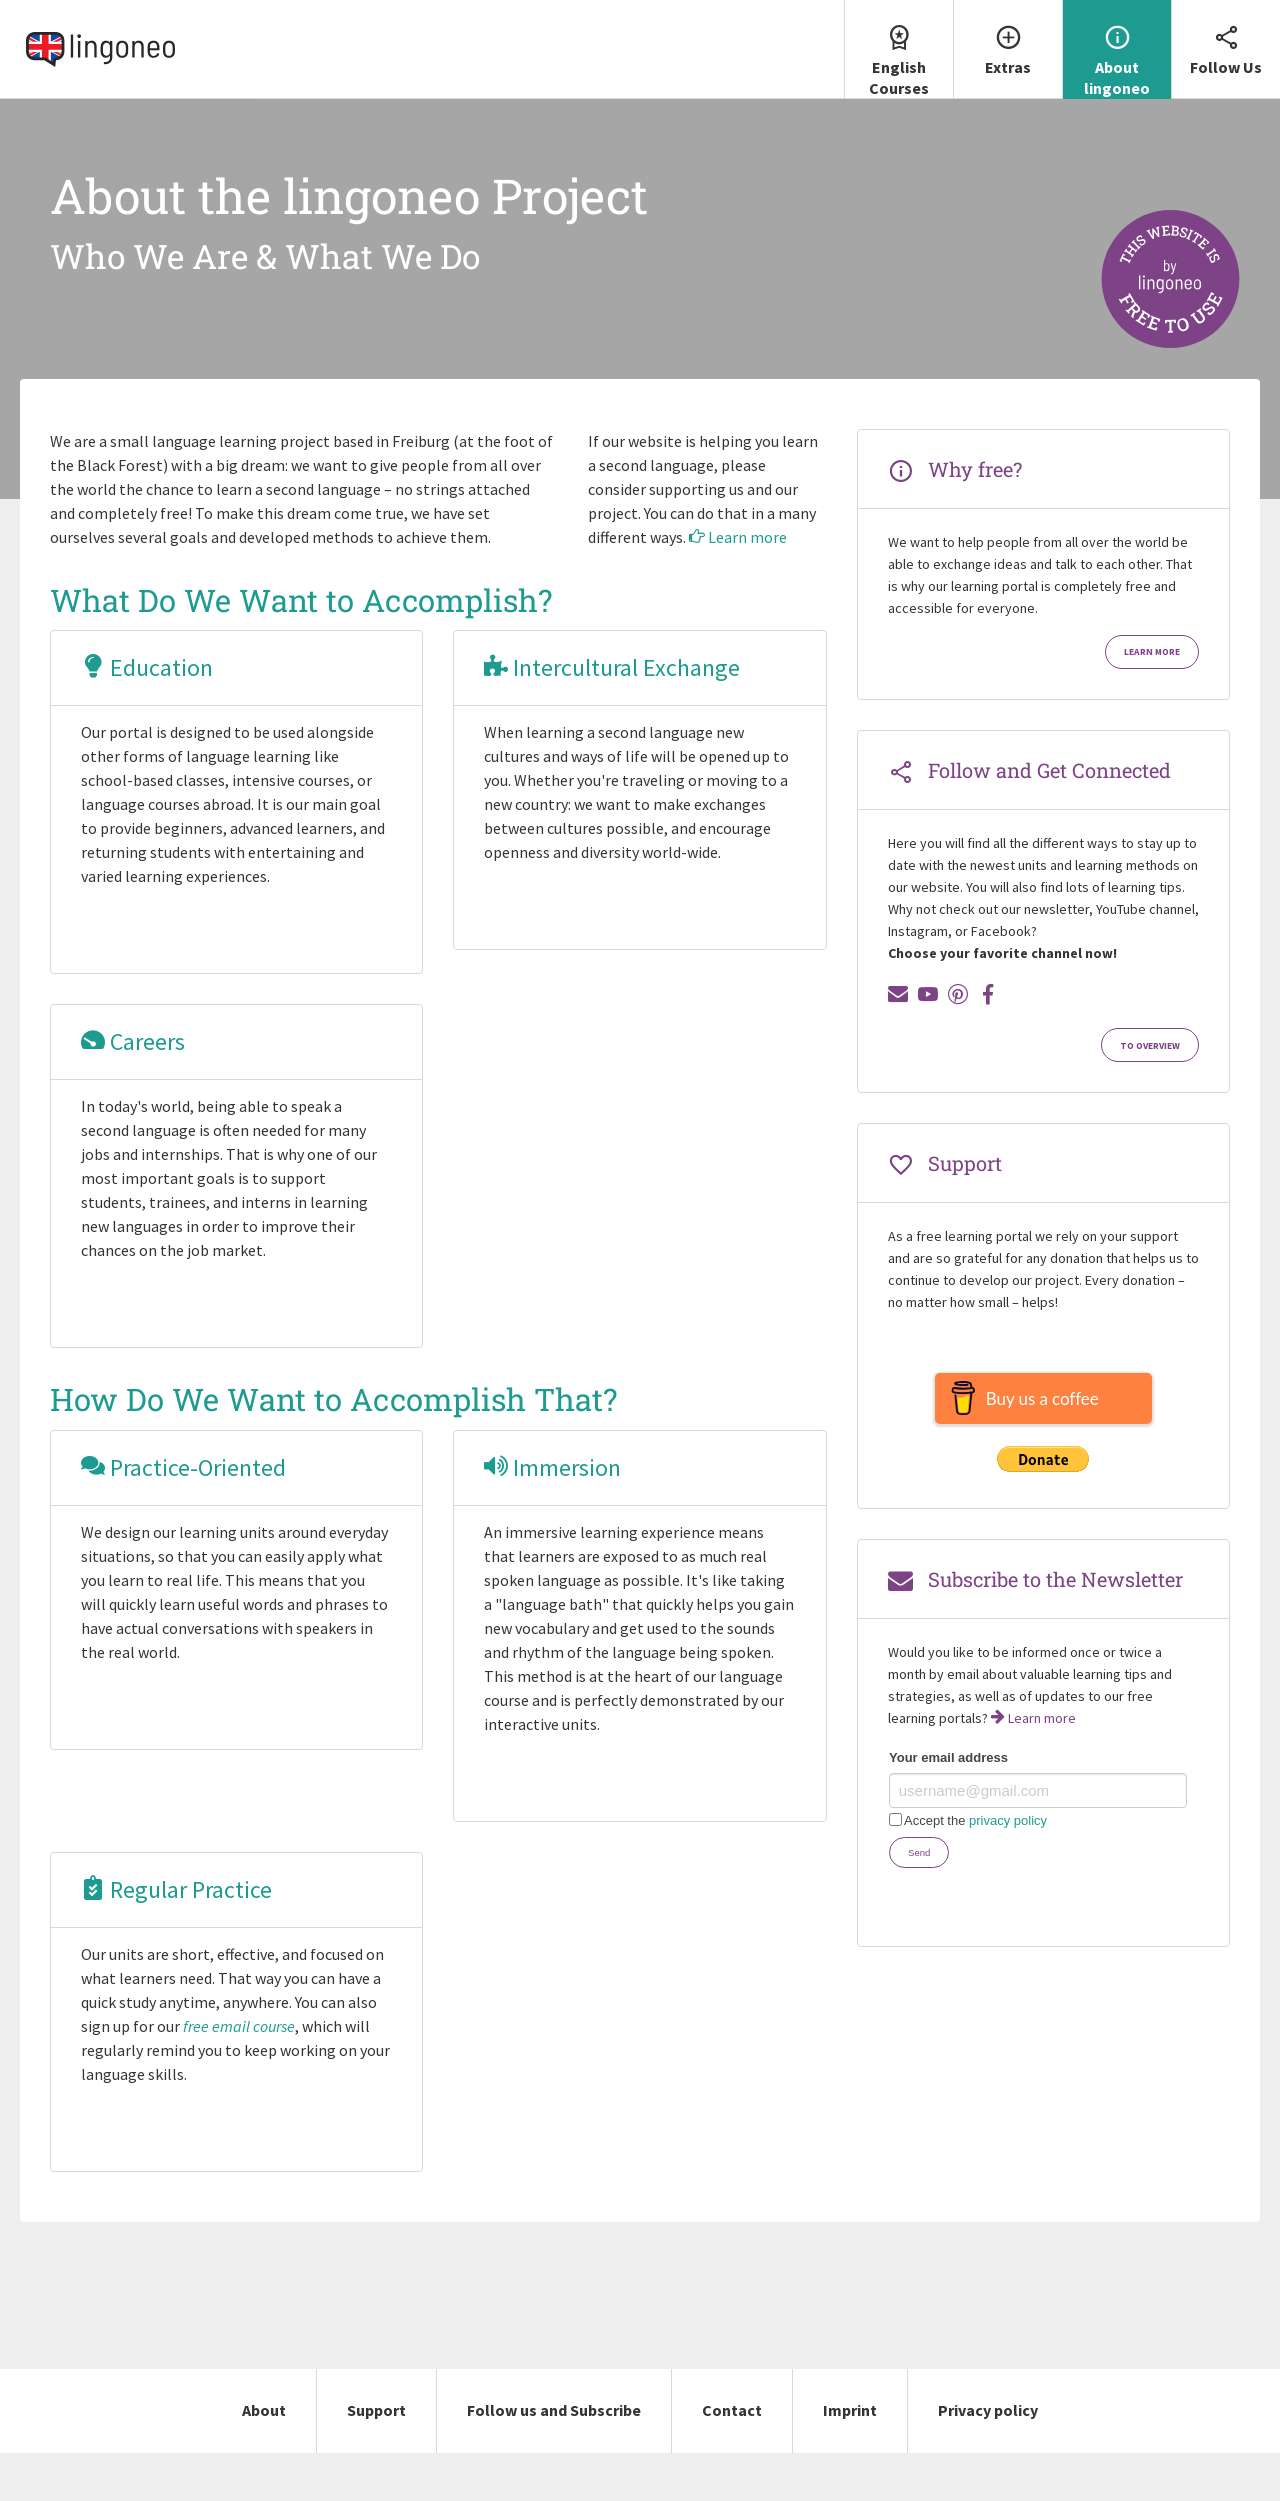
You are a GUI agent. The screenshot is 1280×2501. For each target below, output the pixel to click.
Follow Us (1226, 38)
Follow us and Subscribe (554, 2410)
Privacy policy (988, 2410)
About (264, 2410)
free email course (239, 2026)
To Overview (1150, 1046)
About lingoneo (1117, 49)
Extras (1008, 38)
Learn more (738, 537)
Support (376, 2410)
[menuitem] (898, 49)
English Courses (899, 49)
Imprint (850, 2410)
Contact (732, 2410)
